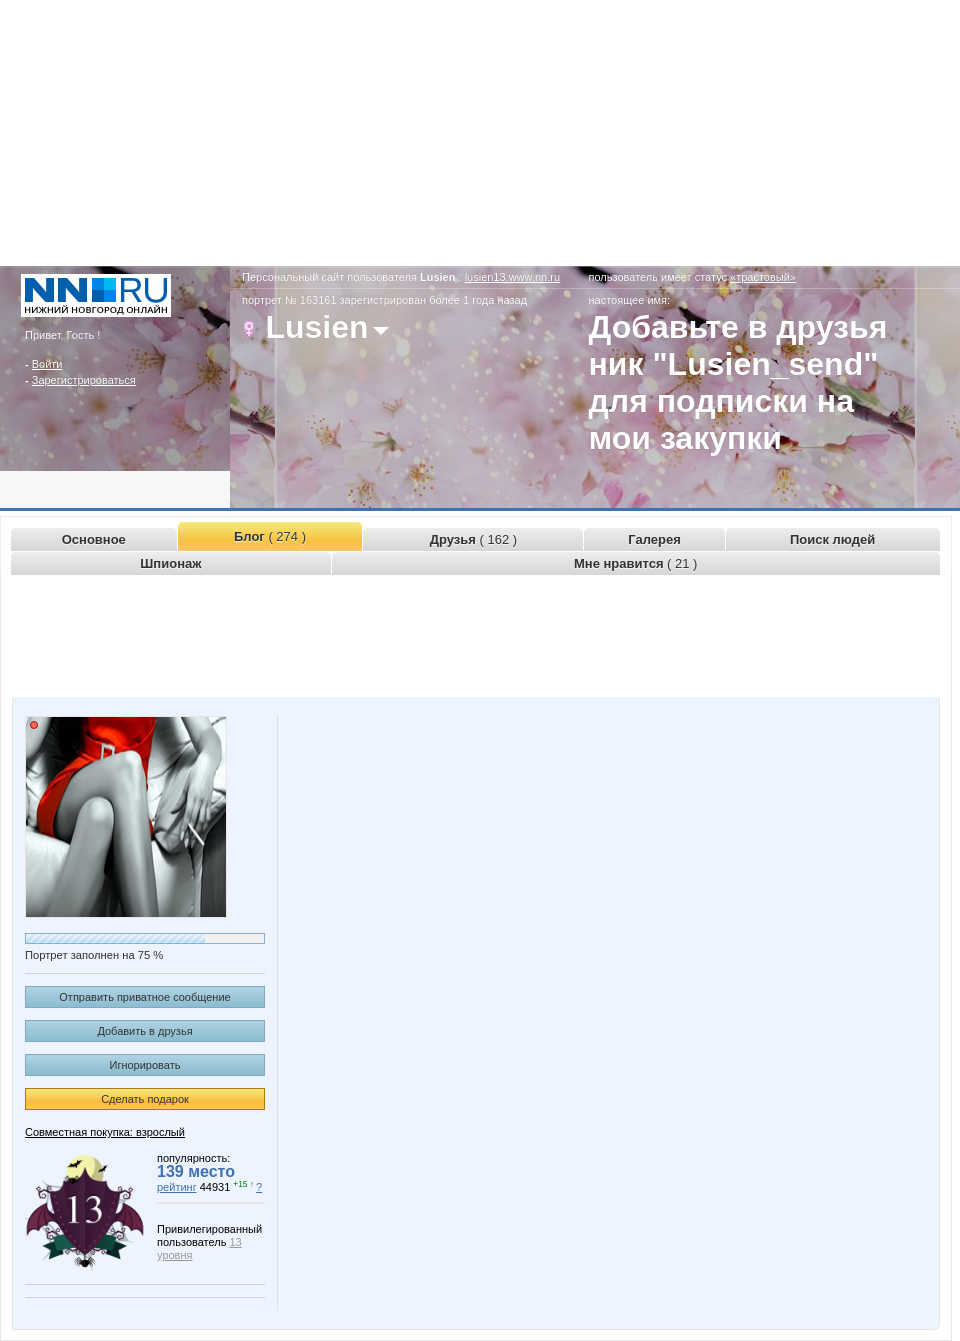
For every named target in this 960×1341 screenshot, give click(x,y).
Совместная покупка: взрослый (105, 1132)
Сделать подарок (145, 1099)
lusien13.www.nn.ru (512, 277)
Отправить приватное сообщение (144, 997)
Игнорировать (145, 1065)
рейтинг (177, 1187)
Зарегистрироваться (84, 380)
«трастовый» (763, 277)
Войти (47, 364)
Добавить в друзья (144, 1031)
